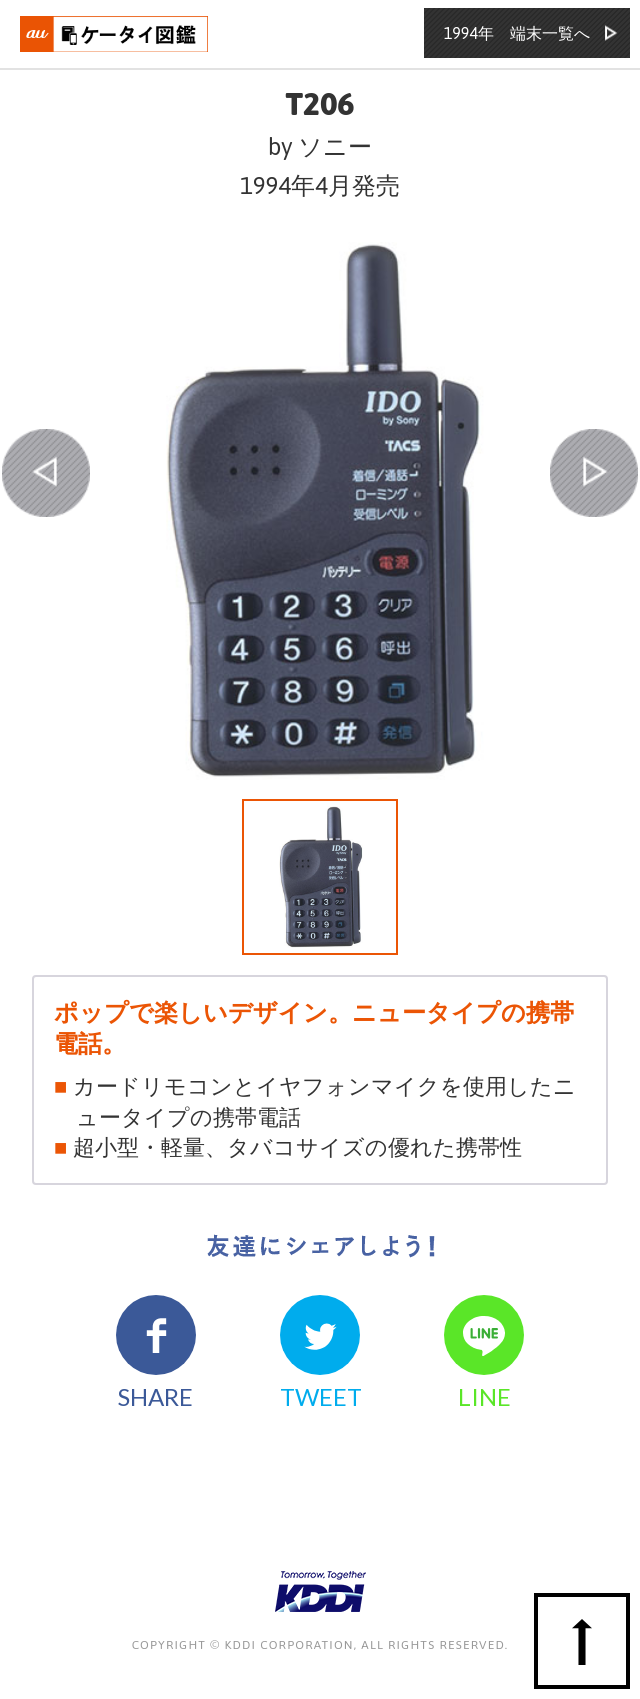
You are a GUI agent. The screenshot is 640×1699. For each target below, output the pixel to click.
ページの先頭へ (582, 1641)
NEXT (594, 473)
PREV (46, 473)
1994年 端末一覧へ (517, 33)
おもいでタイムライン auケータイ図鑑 (115, 34)
